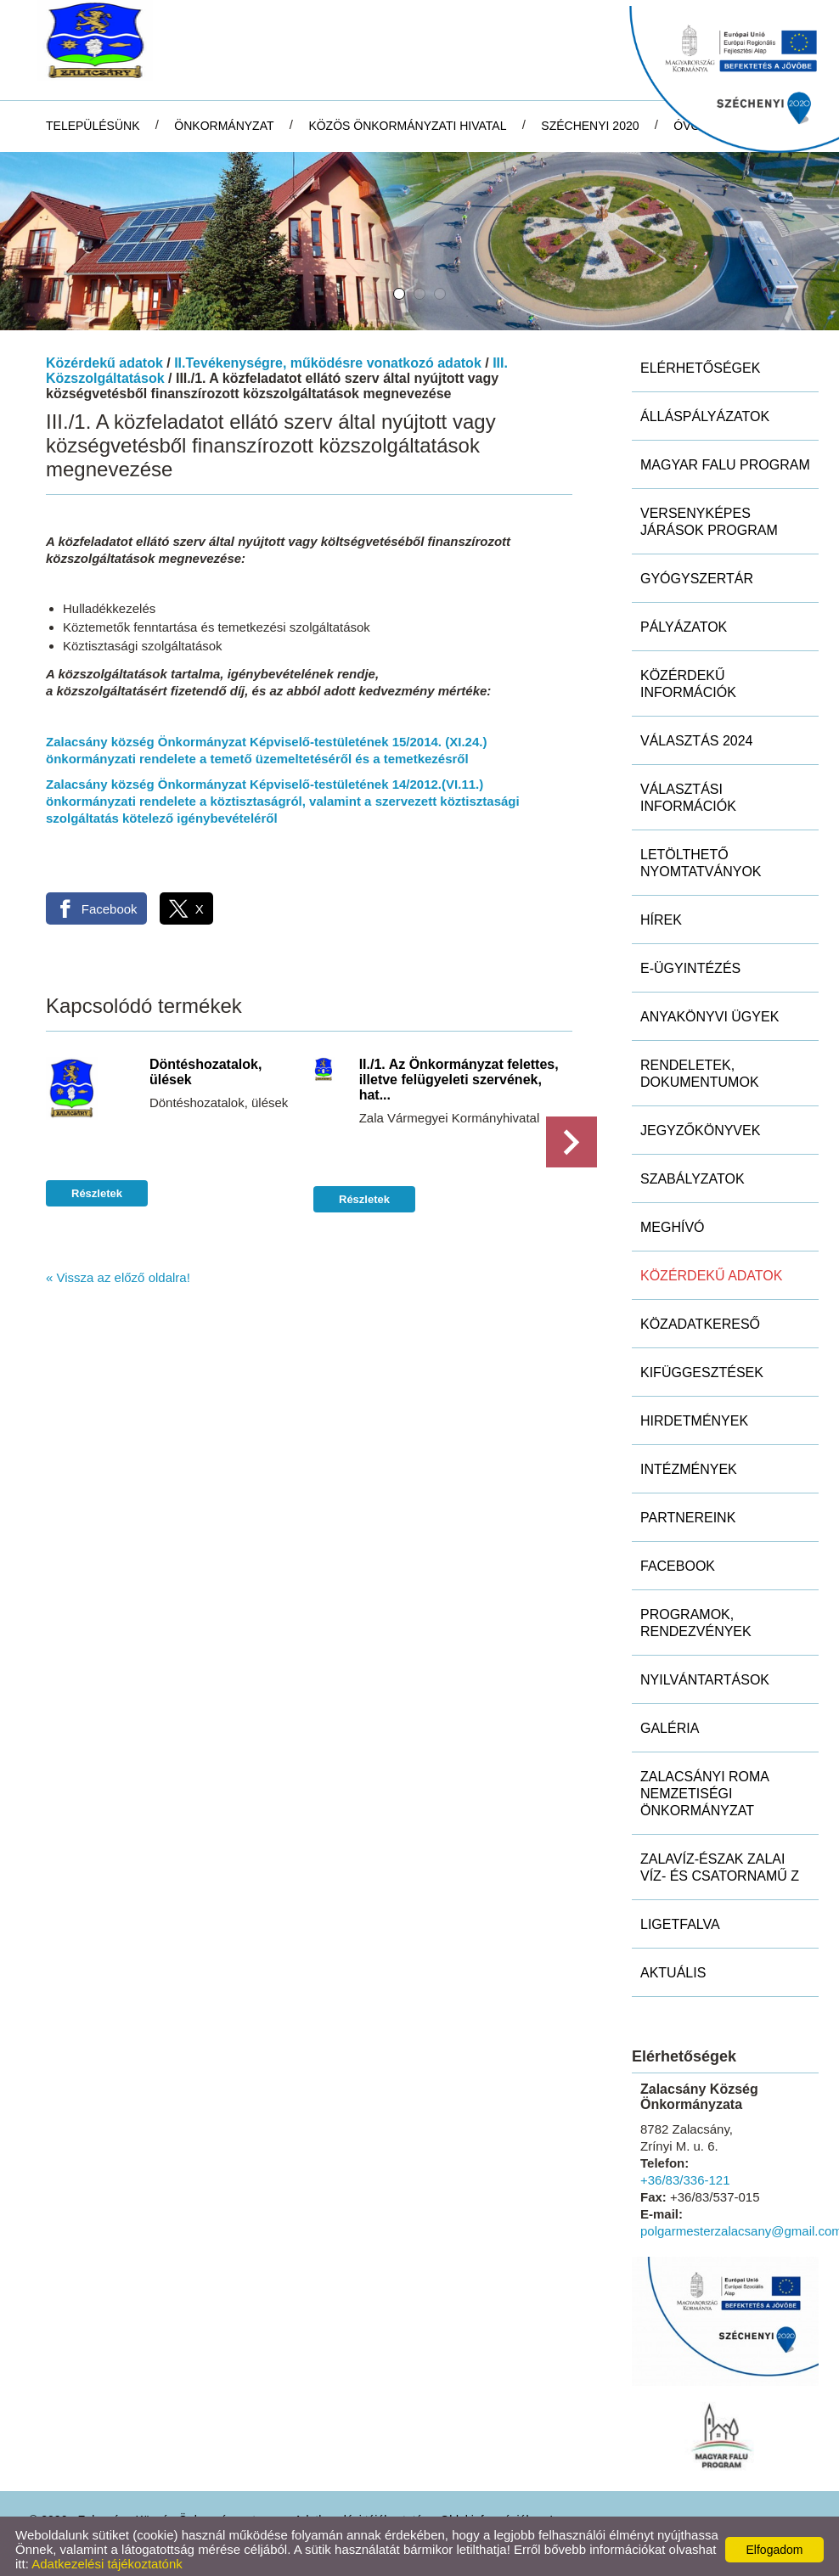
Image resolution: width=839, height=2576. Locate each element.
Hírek (661, 914)
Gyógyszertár (696, 572)
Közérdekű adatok (104, 357)
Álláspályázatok (704, 410)
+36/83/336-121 (685, 2174)
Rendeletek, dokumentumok (699, 1067)
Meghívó (672, 1221)
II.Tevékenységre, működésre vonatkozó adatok (327, 357)
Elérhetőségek (700, 362)
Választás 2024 (696, 735)
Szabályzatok (692, 1173)
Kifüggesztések (701, 1366)
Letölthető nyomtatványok (701, 857)
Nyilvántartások (704, 1674)
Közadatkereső (700, 1318)
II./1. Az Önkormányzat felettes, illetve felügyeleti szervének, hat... (459, 1073)
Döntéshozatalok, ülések (205, 1066)
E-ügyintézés (690, 962)
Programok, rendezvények (696, 1617)
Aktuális (673, 1967)
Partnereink (687, 1512)
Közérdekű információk (688, 678)
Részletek (96, 1187)
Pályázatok (683, 621)
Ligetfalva (680, 1918)
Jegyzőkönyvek (700, 1124)
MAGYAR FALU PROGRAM (725, 459)
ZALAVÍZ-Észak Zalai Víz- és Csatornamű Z (719, 1861)
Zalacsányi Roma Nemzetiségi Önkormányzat (704, 1787)
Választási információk (688, 791)
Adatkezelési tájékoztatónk (107, 2558)
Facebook (677, 1560)
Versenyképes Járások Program (709, 516)
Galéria (669, 1722)
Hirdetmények (694, 1415)
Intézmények (688, 1463)
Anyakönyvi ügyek (709, 1011)
